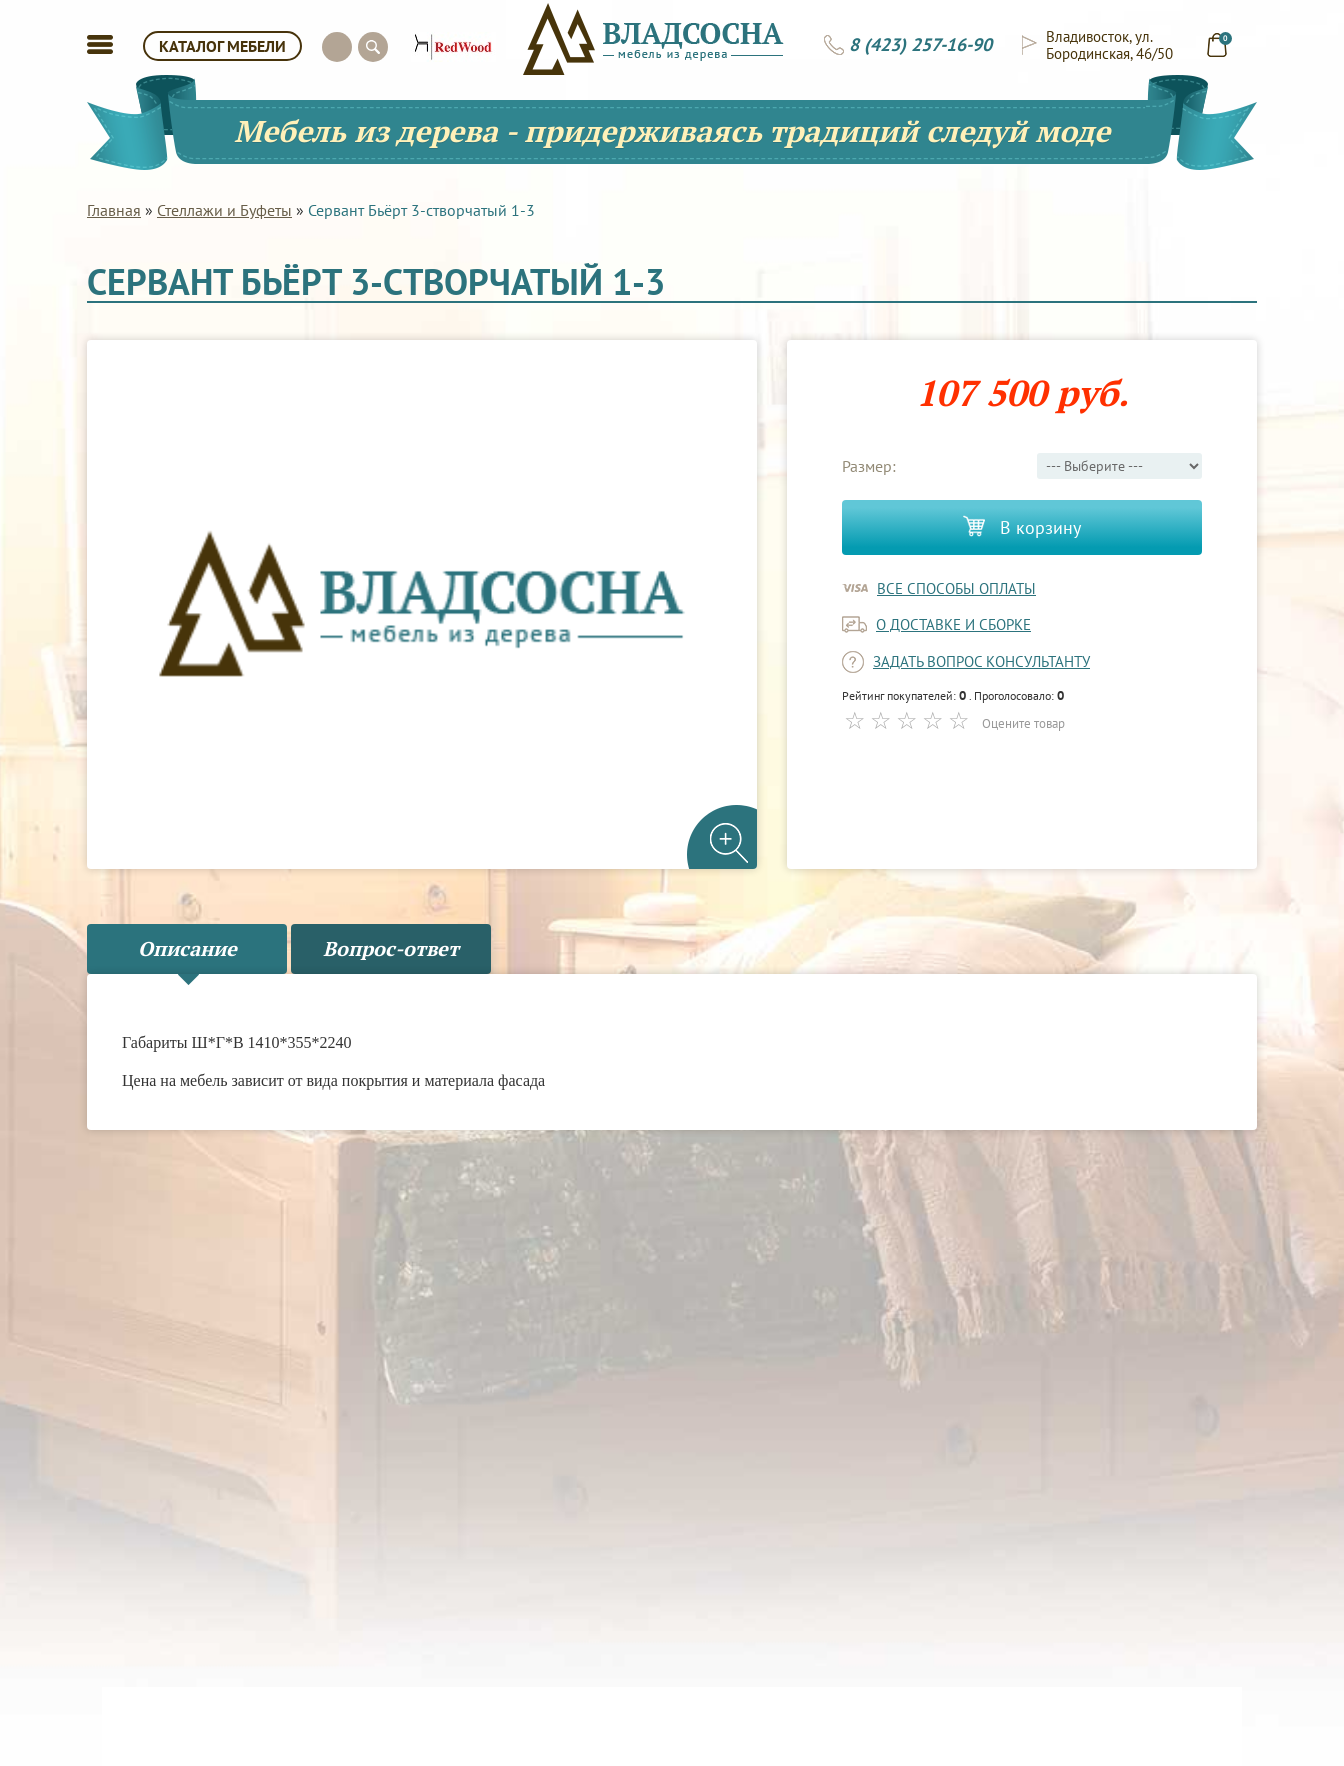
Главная (114, 210)
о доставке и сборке (953, 624)
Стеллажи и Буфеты (224, 210)
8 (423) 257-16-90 (920, 45)
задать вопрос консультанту (981, 661)
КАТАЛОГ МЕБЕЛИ (222, 46)
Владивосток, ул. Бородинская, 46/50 (1109, 45)
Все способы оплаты (956, 588)
